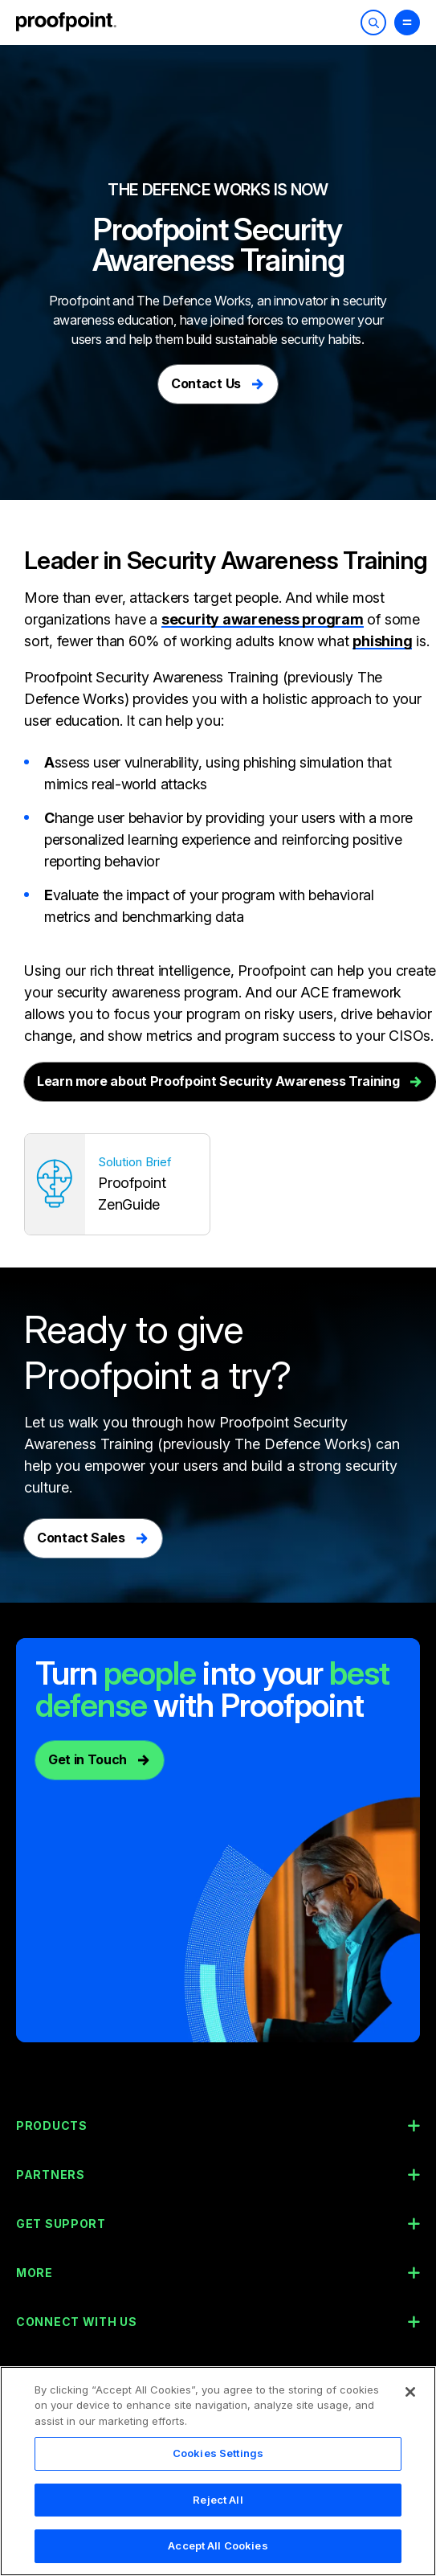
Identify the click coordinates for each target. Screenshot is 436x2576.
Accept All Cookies (217, 2551)
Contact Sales (81, 1539)
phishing (382, 641)
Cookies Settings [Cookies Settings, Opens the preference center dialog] (218, 2458)
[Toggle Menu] (407, 22)
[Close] (410, 2397)
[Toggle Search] (373, 22)
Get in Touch (87, 1761)
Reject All (217, 2505)
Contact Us (206, 383)
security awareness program (262, 619)
